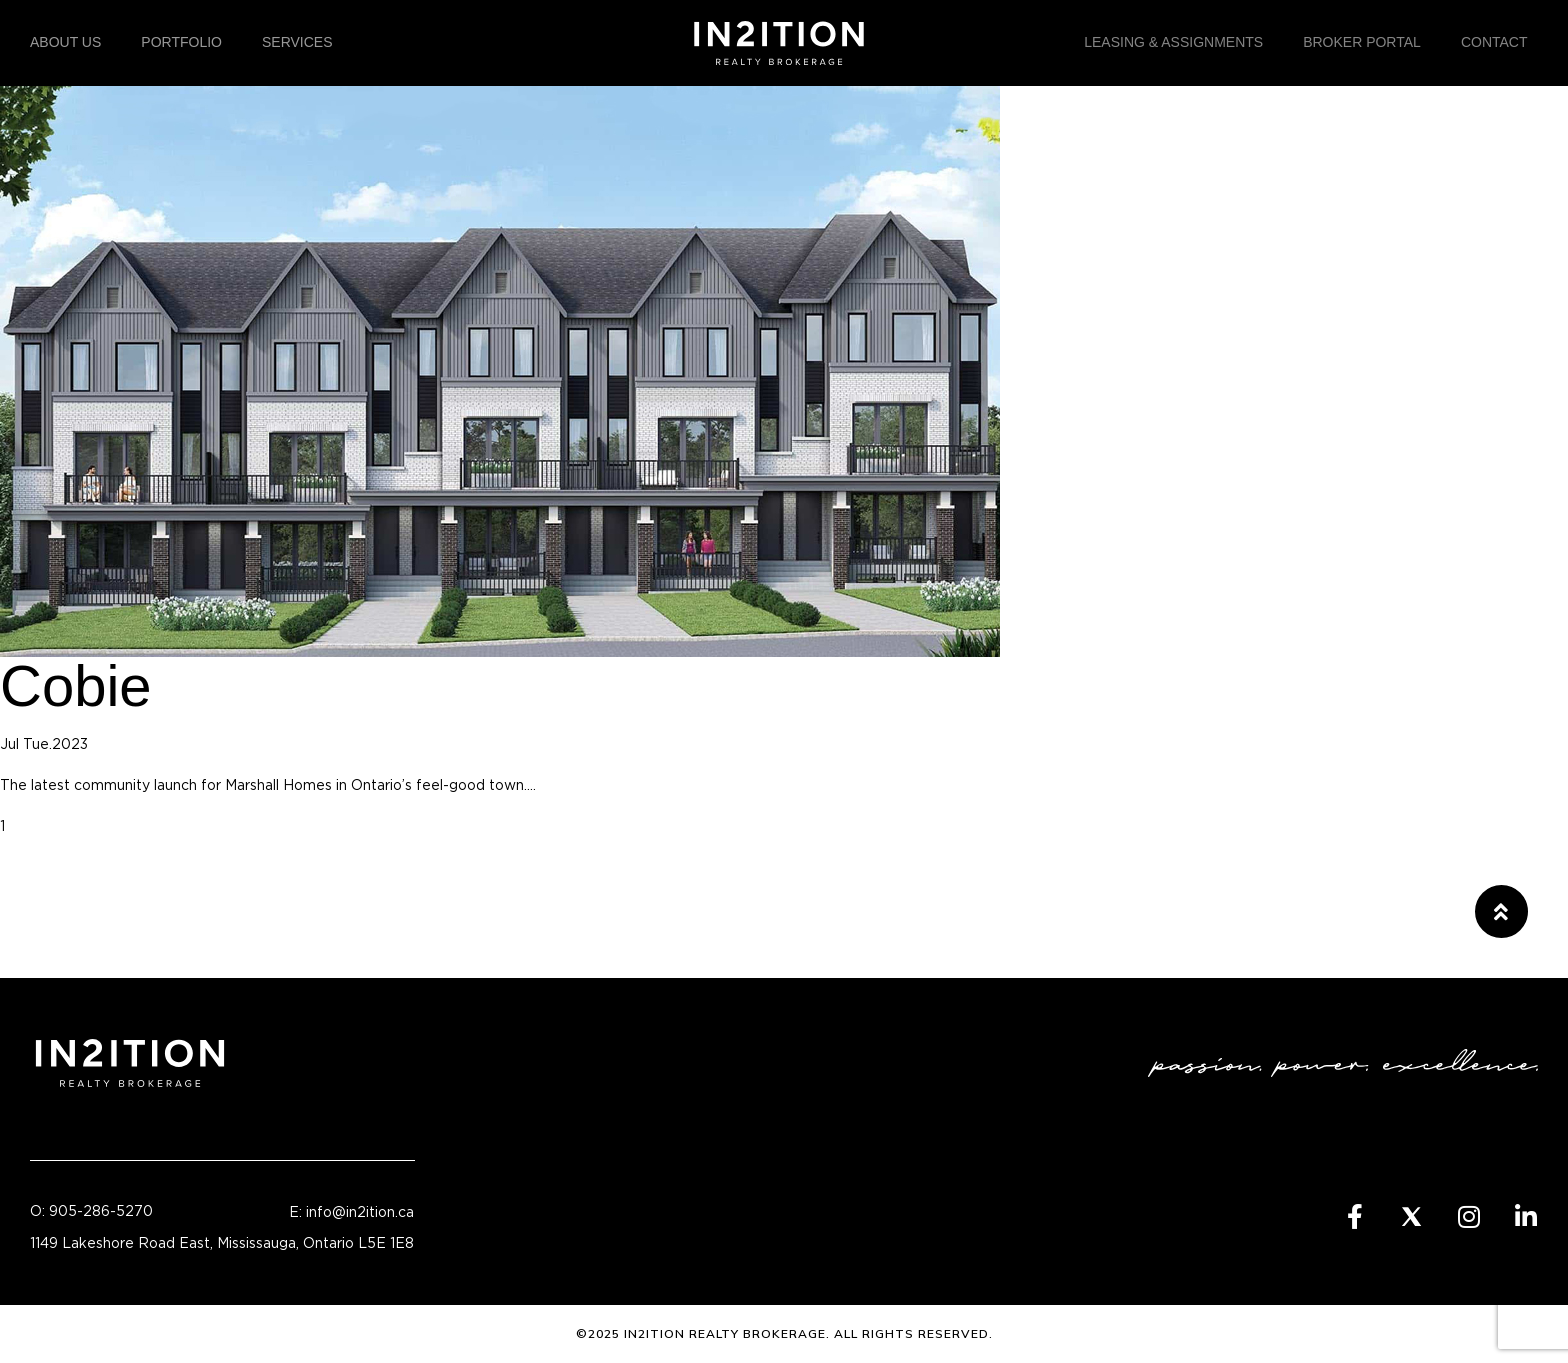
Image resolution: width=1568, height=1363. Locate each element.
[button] (1501, 911)
